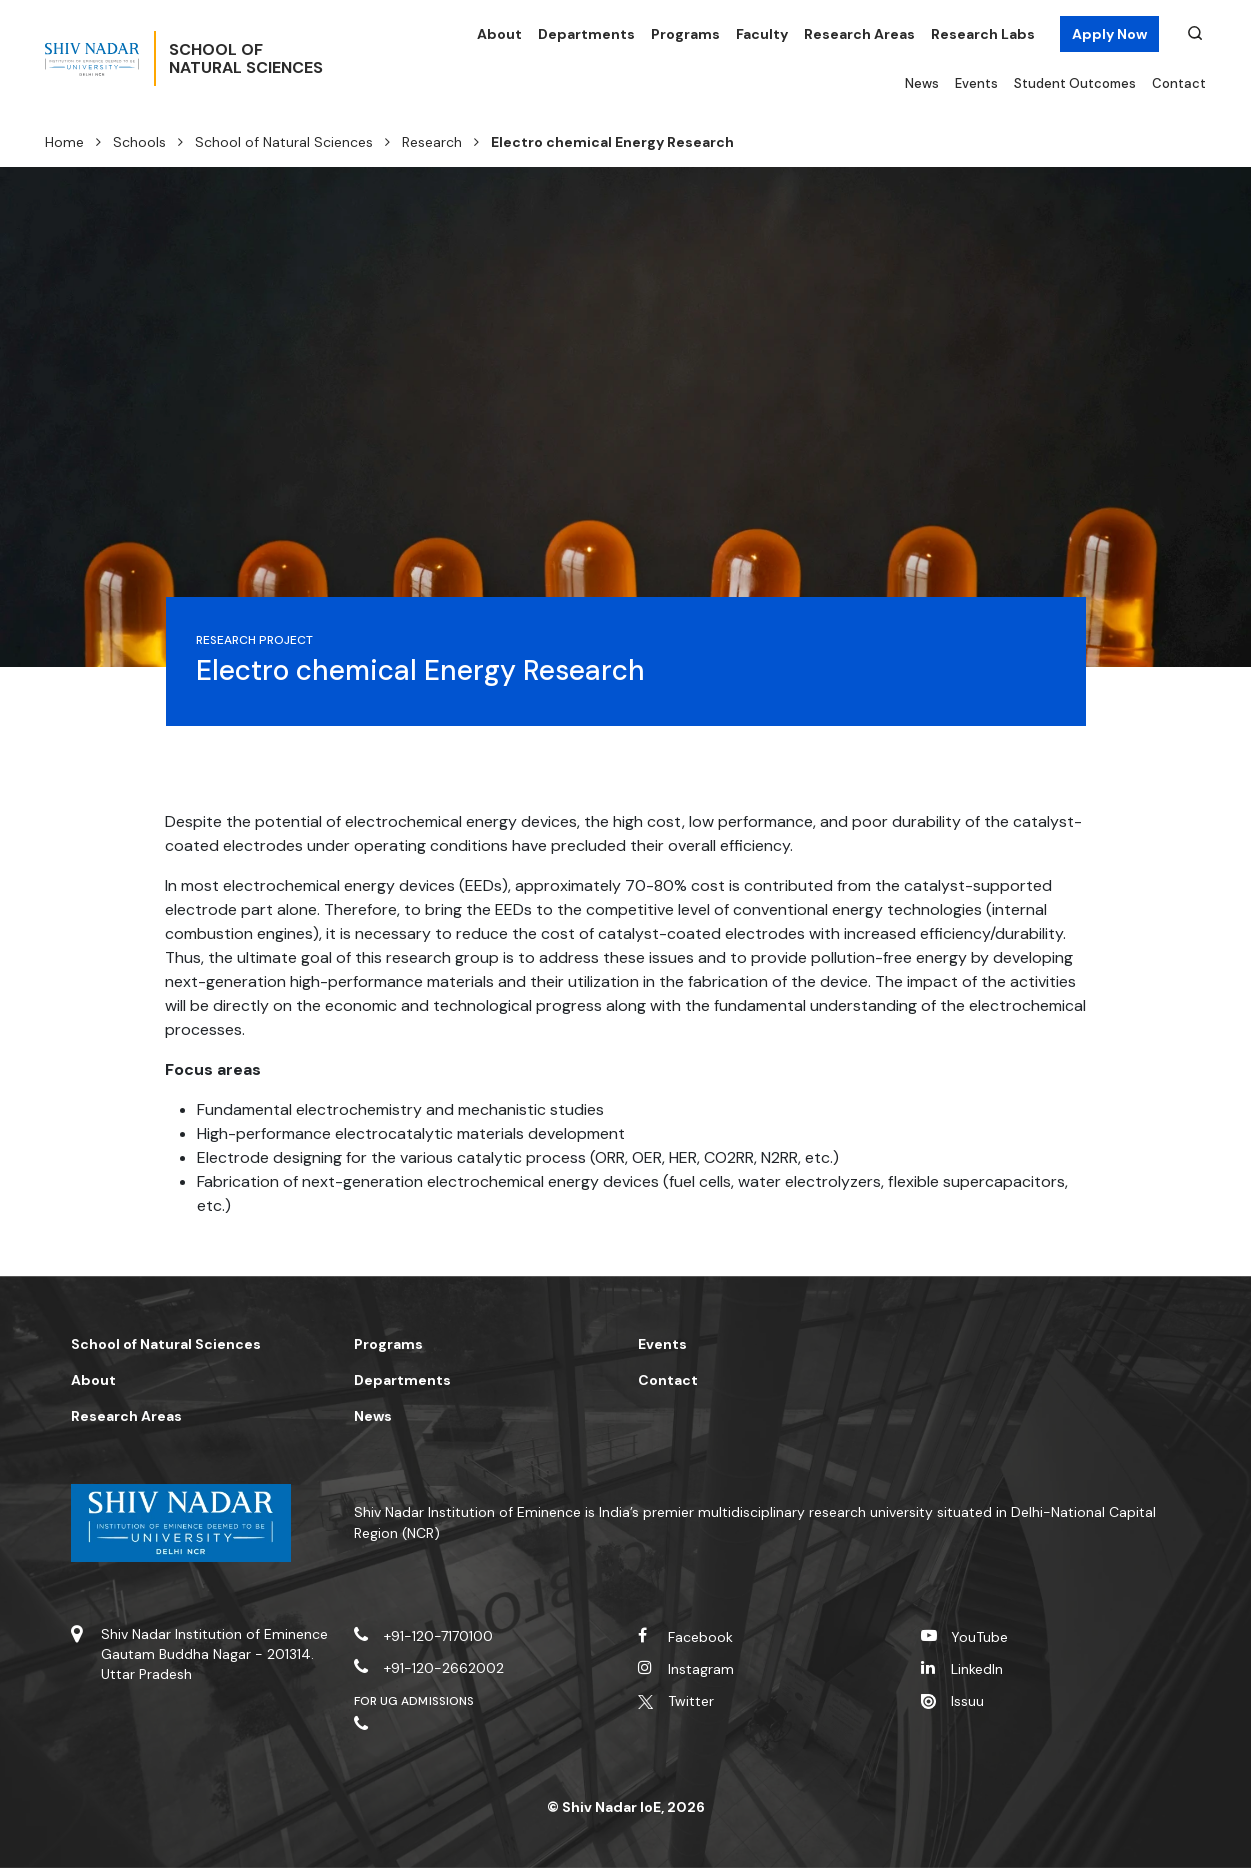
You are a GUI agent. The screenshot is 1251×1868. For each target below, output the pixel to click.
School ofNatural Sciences (312, 59)
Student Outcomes (1075, 83)
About (499, 34)
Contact (1179, 83)
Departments (586, 34)
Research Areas (859, 34)
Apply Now (1109, 34)
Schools (139, 142)
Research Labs (983, 34)
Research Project (255, 640)
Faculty (762, 34)
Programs (685, 34)
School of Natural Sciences (284, 142)
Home (64, 142)
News (922, 83)
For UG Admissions (414, 1701)
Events (976, 83)
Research (432, 142)
